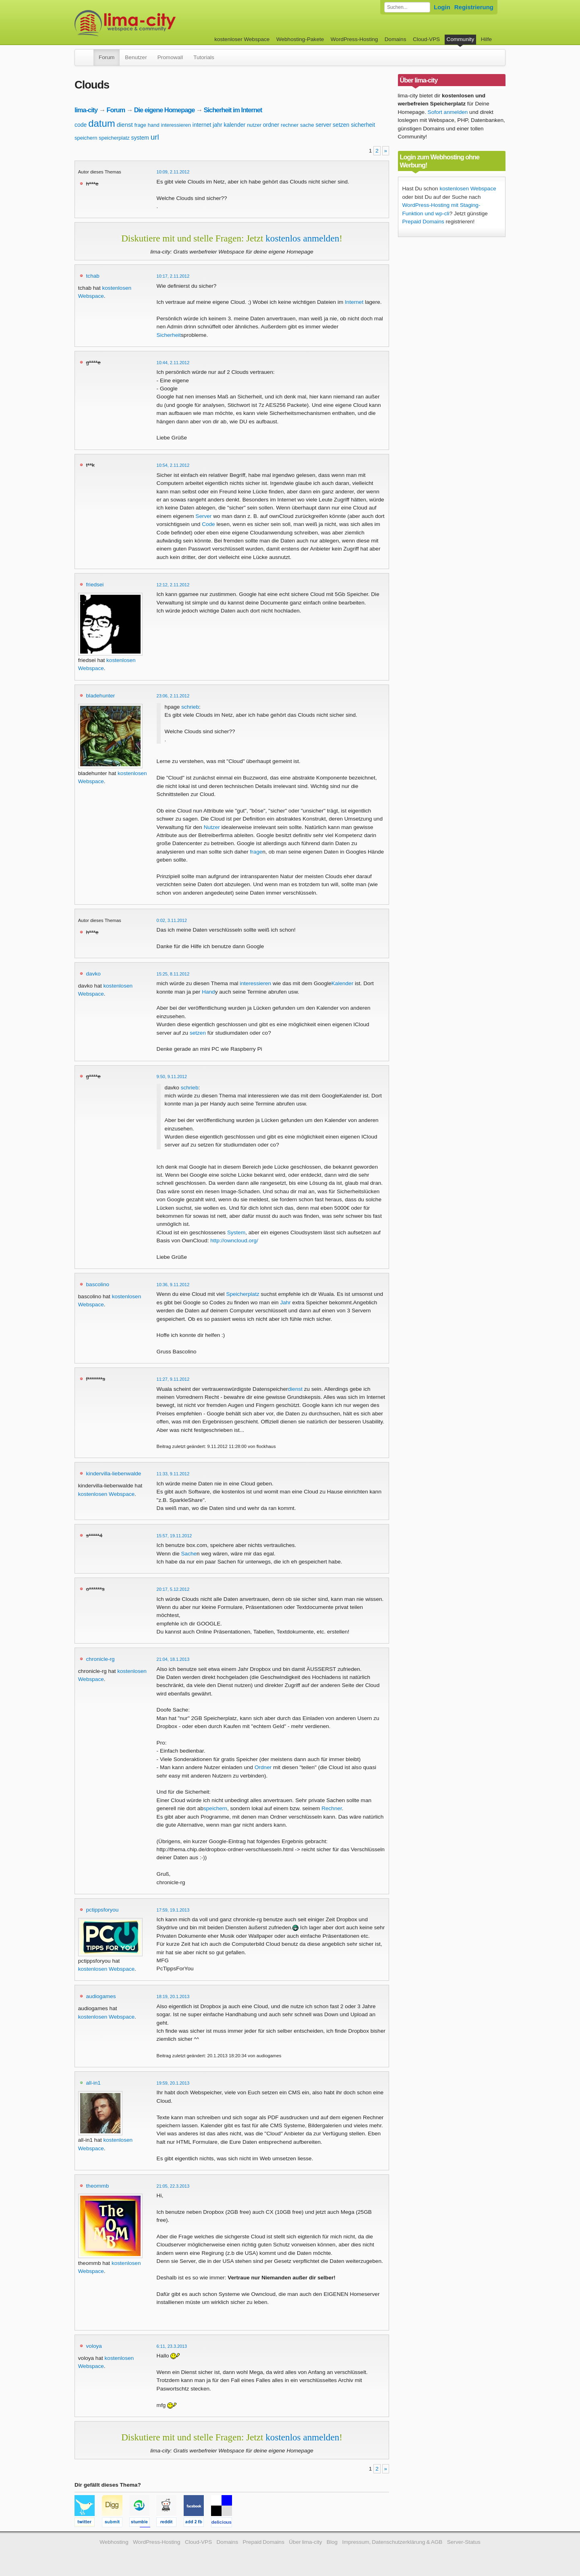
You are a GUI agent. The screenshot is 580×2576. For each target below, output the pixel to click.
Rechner (331, 1808)
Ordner (263, 1767)
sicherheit (363, 125)
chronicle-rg (100, 1659)
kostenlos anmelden (302, 238)
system (140, 137)
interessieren (176, 125)
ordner (271, 125)
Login (442, 7)
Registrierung (473, 7)
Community (460, 39)
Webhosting (113, 2542)
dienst (125, 124)
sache (307, 125)
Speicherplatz (242, 1294)
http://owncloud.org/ (234, 1240)
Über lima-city (305, 2542)
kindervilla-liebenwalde (113, 1474)
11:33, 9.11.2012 (173, 1473)
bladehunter (100, 696)
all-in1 (93, 2083)
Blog (332, 2542)
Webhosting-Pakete (300, 39)
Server (203, 516)
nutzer (254, 125)
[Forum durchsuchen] (407, 7)
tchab (92, 276)
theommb (97, 2186)
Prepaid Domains (423, 222)
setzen (341, 125)
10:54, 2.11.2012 (173, 465)
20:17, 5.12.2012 (173, 1589)
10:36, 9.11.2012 (173, 1284)
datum (101, 123)
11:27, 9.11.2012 (173, 1379)
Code (208, 524)
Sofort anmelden (448, 112)
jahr (217, 125)
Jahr (285, 1302)
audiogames (101, 1996)
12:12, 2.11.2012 (173, 584)
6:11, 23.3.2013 (172, 2346)
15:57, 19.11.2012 (174, 1535)
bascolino (97, 1284)
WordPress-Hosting (354, 39)
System (236, 1232)
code (81, 125)
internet (202, 125)
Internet (354, 302)
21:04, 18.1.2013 (173, 1659)
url (155, 137)
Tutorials (203, 57)
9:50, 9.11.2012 (172, 1076)
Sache (189, 1554)
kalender (234, 125)
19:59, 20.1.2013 (173, 2083)
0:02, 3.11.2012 (172, 920)
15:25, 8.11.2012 (173, 973)
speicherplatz (114, 138)
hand (154, 125)
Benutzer (136, 57)
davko (93, 974)
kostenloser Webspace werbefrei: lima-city (155, 23)
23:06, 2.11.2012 (173, 695)
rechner (289, 125)
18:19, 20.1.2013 (173, 1996)
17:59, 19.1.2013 (173, 1910)
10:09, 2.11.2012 (173, 171)
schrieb (190, 707)
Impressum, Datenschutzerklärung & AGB (392, 2542)
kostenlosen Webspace (106, 1494)
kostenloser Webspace (241, 39)
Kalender (342, 983)
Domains (395, 39)
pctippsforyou (102, 1910)
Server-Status (464, 2542)
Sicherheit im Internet (233, 109)
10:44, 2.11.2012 (173, 362)
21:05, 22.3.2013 (173, 2186)
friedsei (95, 585)
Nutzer (212, 827)
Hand (208, 992)
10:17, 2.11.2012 (173, 276)
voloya (94, 2346)
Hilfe (486, 39)
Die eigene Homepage (164, 109)
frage (140, 125)
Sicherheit (169, 335)
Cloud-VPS (426, 39)
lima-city (86, 109)
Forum (106, 57)
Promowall (170, 57)
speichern (86, 138)
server (323, 125)
